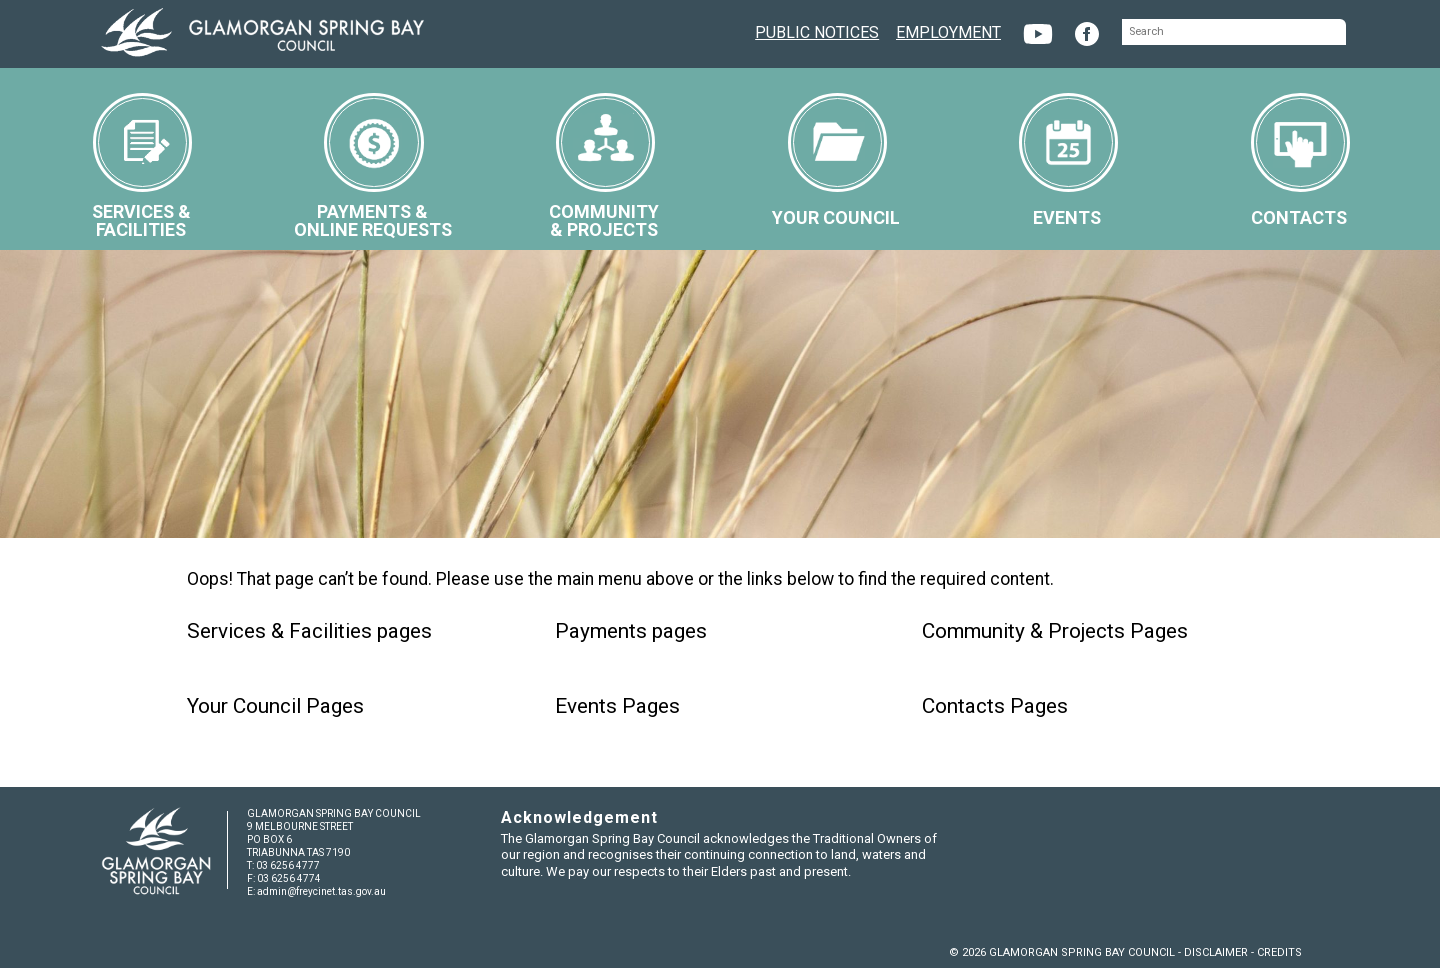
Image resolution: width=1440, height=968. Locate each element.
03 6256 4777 (288, 865)
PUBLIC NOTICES (817, 30)
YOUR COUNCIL (836, 160)
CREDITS (1279, 952)
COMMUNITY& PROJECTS (604, 166)
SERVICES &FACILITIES (142, 166)
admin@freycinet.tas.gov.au (321, 891)
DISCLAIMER (1216, 952)
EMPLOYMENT (948, 30)
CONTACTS (1300, 160)
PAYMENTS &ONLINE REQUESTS (373, 166)
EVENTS (1068, 160)
